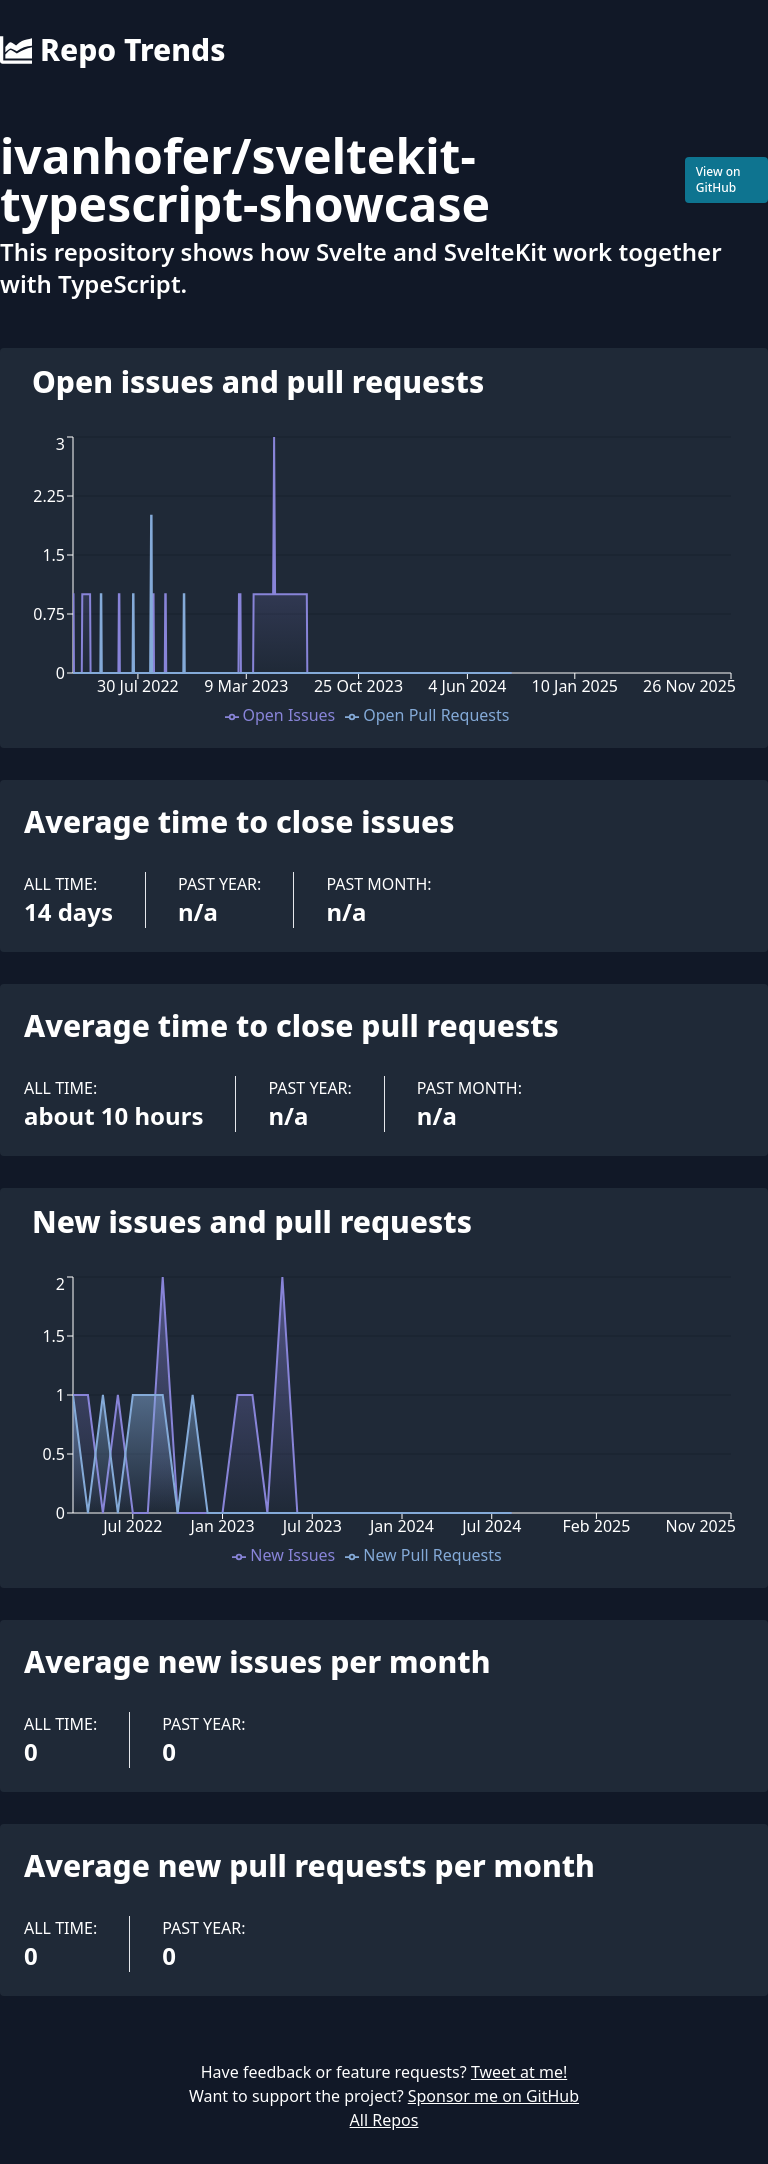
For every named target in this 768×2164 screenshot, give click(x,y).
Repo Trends (112, 50)
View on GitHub (718, 179)
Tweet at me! (519, 2072)
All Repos (384, 2120)
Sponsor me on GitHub (493, 2096)
